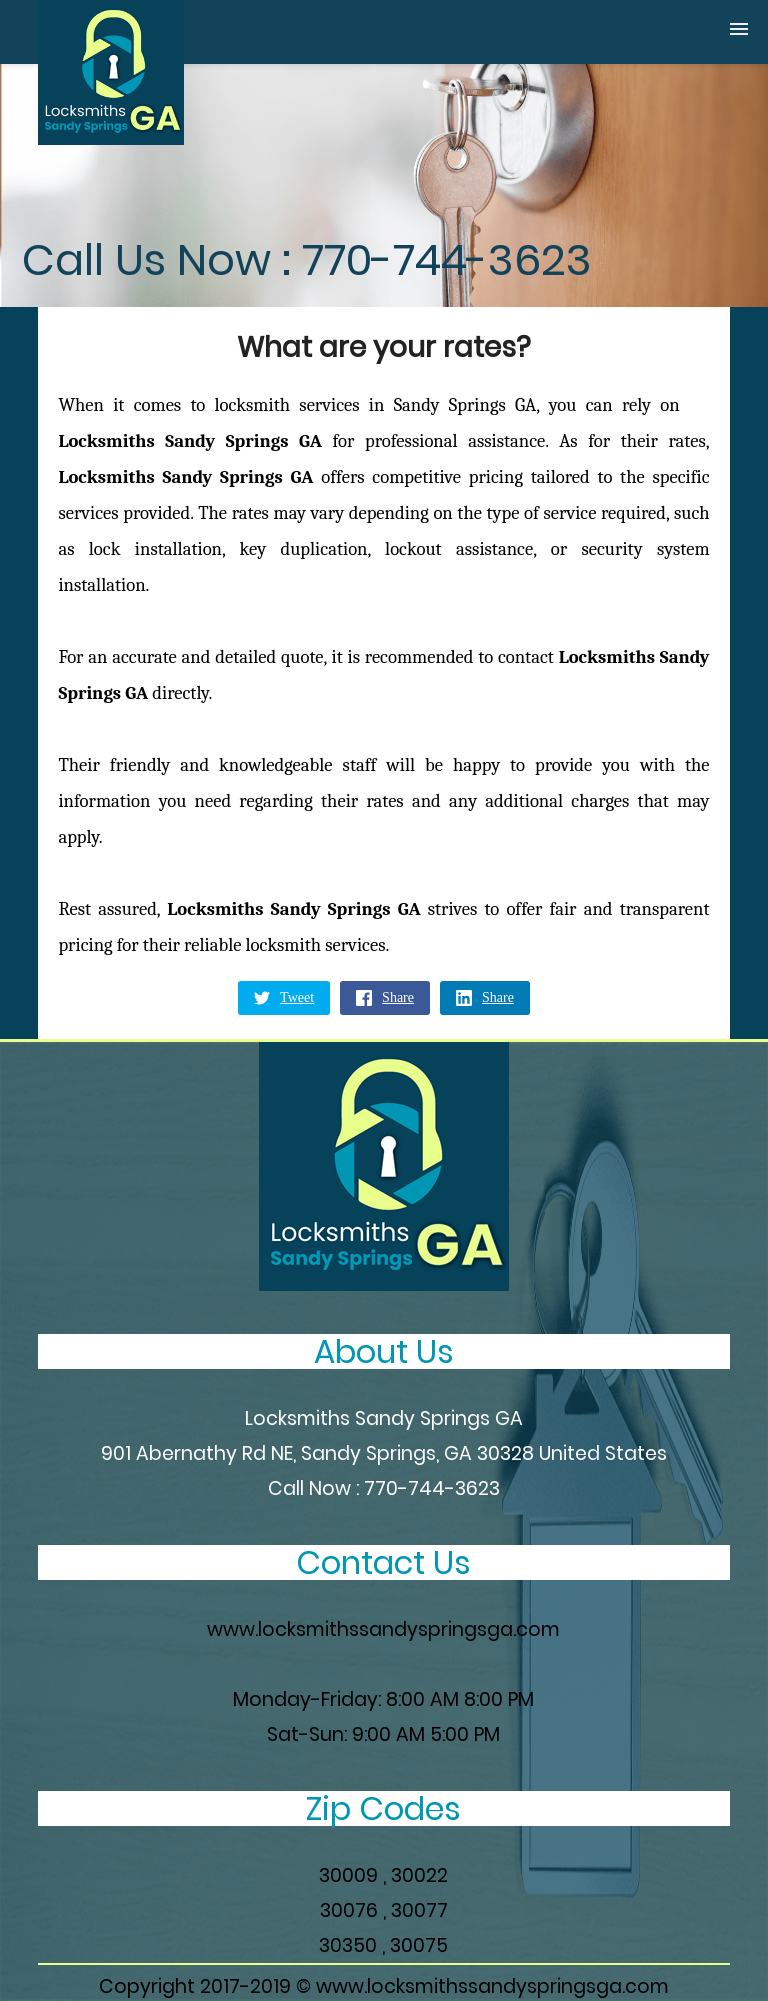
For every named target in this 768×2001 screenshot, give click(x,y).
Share (385, 998)
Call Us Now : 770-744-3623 (307, 260)
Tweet (284, 998)
